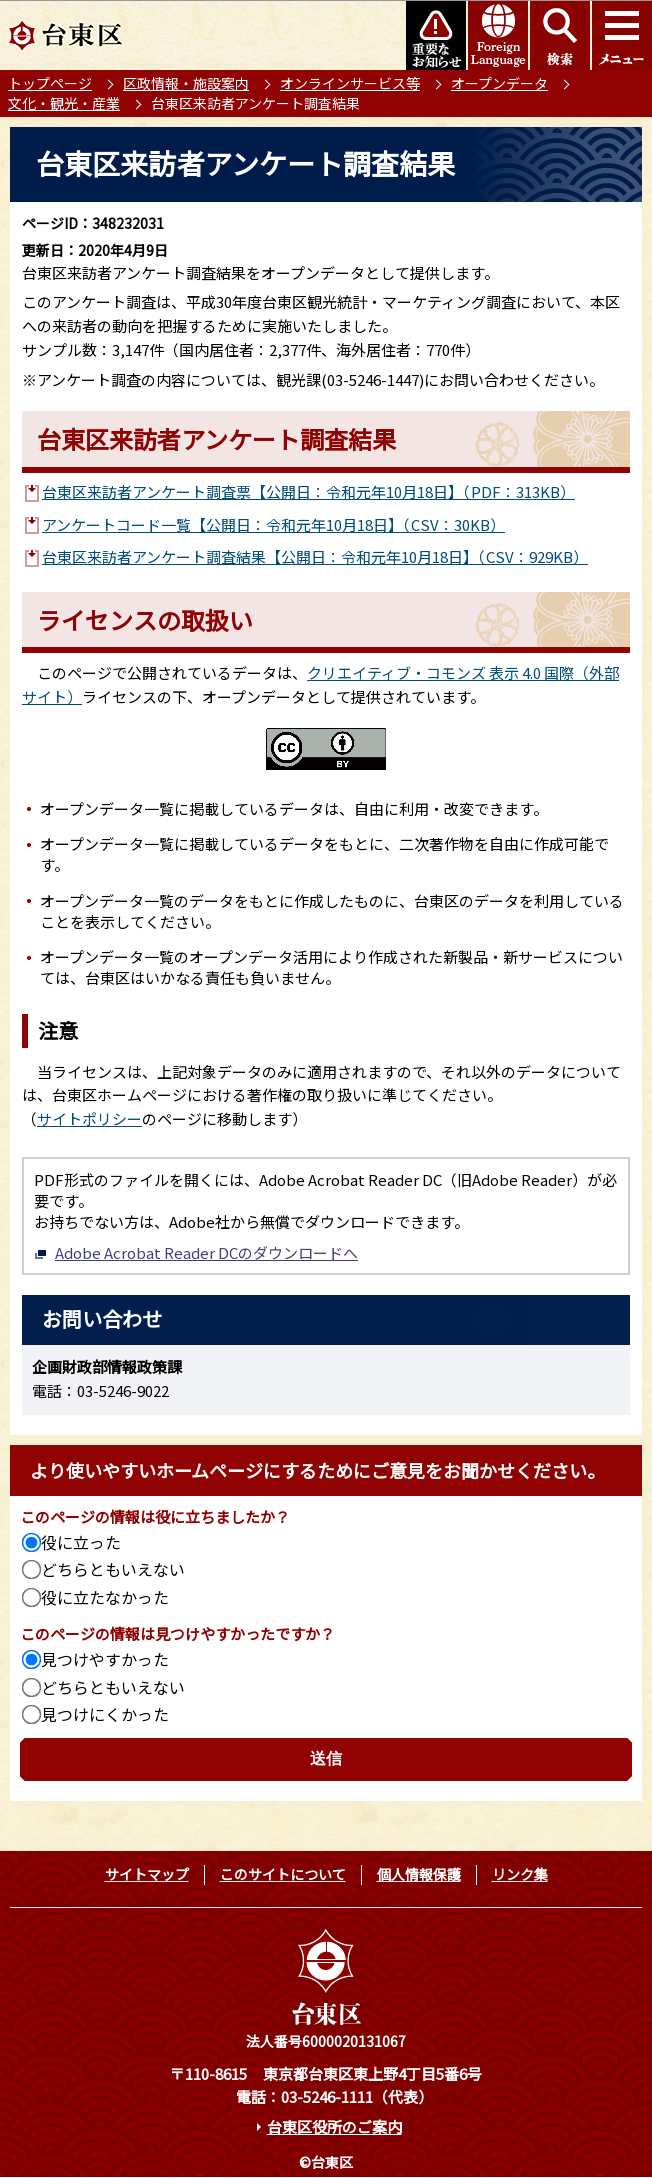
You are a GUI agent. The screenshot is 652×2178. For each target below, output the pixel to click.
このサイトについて (283, 1874)
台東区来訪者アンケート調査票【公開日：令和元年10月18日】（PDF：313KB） (308, 491)
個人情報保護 (419, 1874)
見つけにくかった (105, 1714)
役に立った (81, 1542)
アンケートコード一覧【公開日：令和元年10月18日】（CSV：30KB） (273, 524)
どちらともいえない (113, 1569)
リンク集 (520, 1874)
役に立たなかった (105, 1597)
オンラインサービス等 (350, 83)
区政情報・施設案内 (186, 83)
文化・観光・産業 (64, 103)
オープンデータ (499, 83)
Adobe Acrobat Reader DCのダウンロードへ (196, 1252)
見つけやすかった (105, 1659)
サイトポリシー (89, 1118)
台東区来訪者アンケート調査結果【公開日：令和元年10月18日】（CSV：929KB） (315, 556)
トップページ (50, 83)
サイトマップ (147, 1874)
